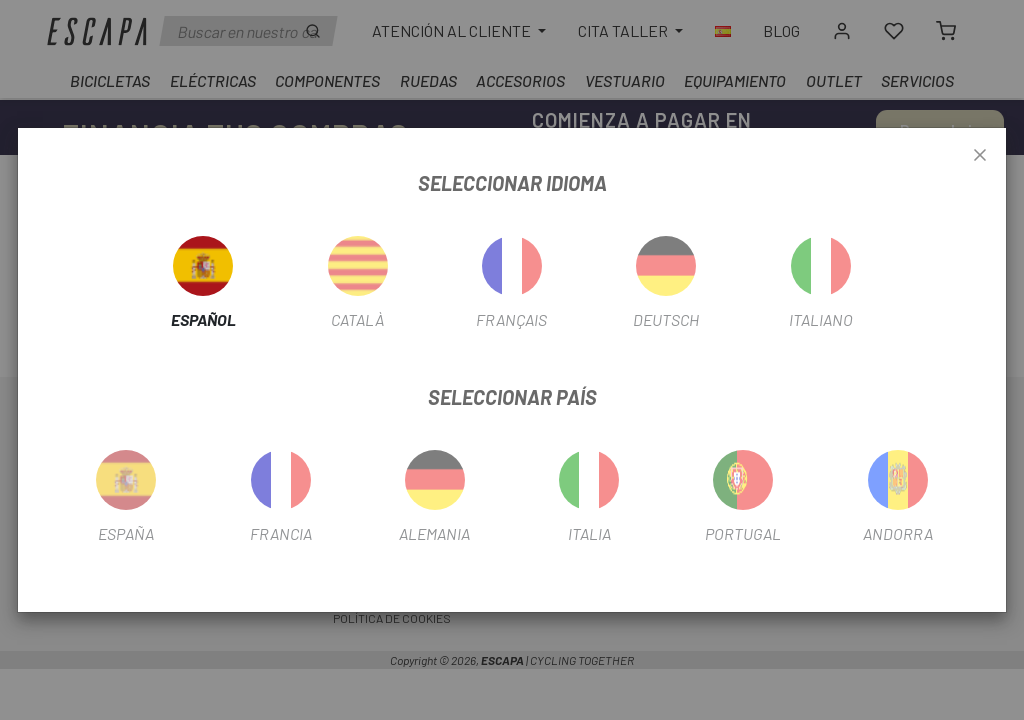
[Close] (980, 156)
